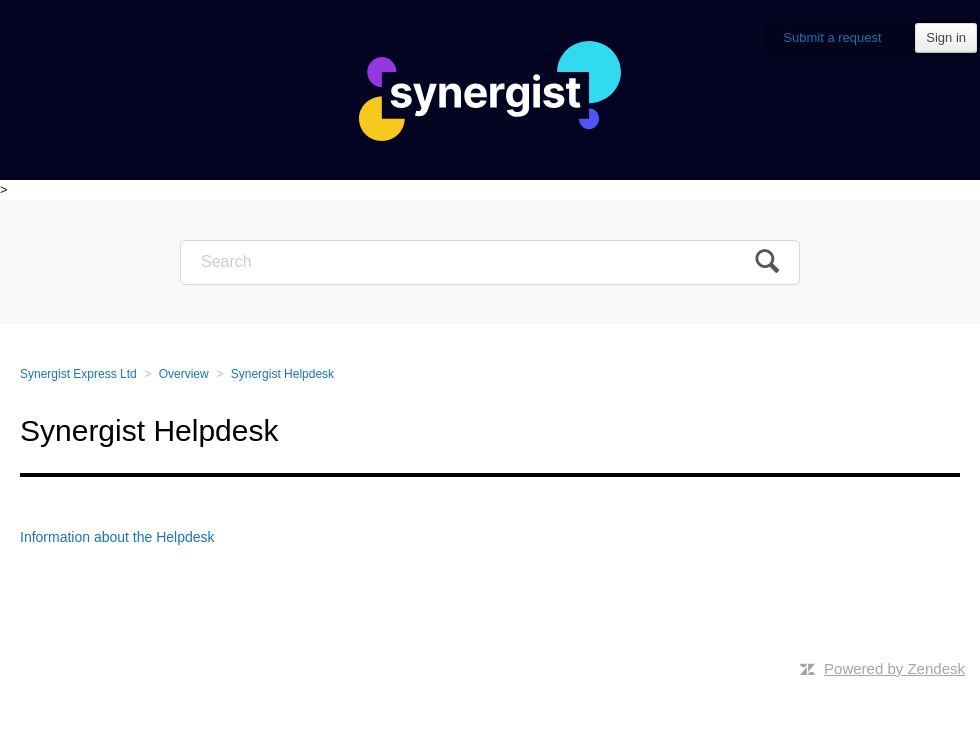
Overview (184, 374)
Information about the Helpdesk (117, 537)
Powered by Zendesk (894, 668)
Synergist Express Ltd (78, 374)
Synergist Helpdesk (282, 374)
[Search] (490, 262)
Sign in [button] (946, 37)
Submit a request (832, 37)
